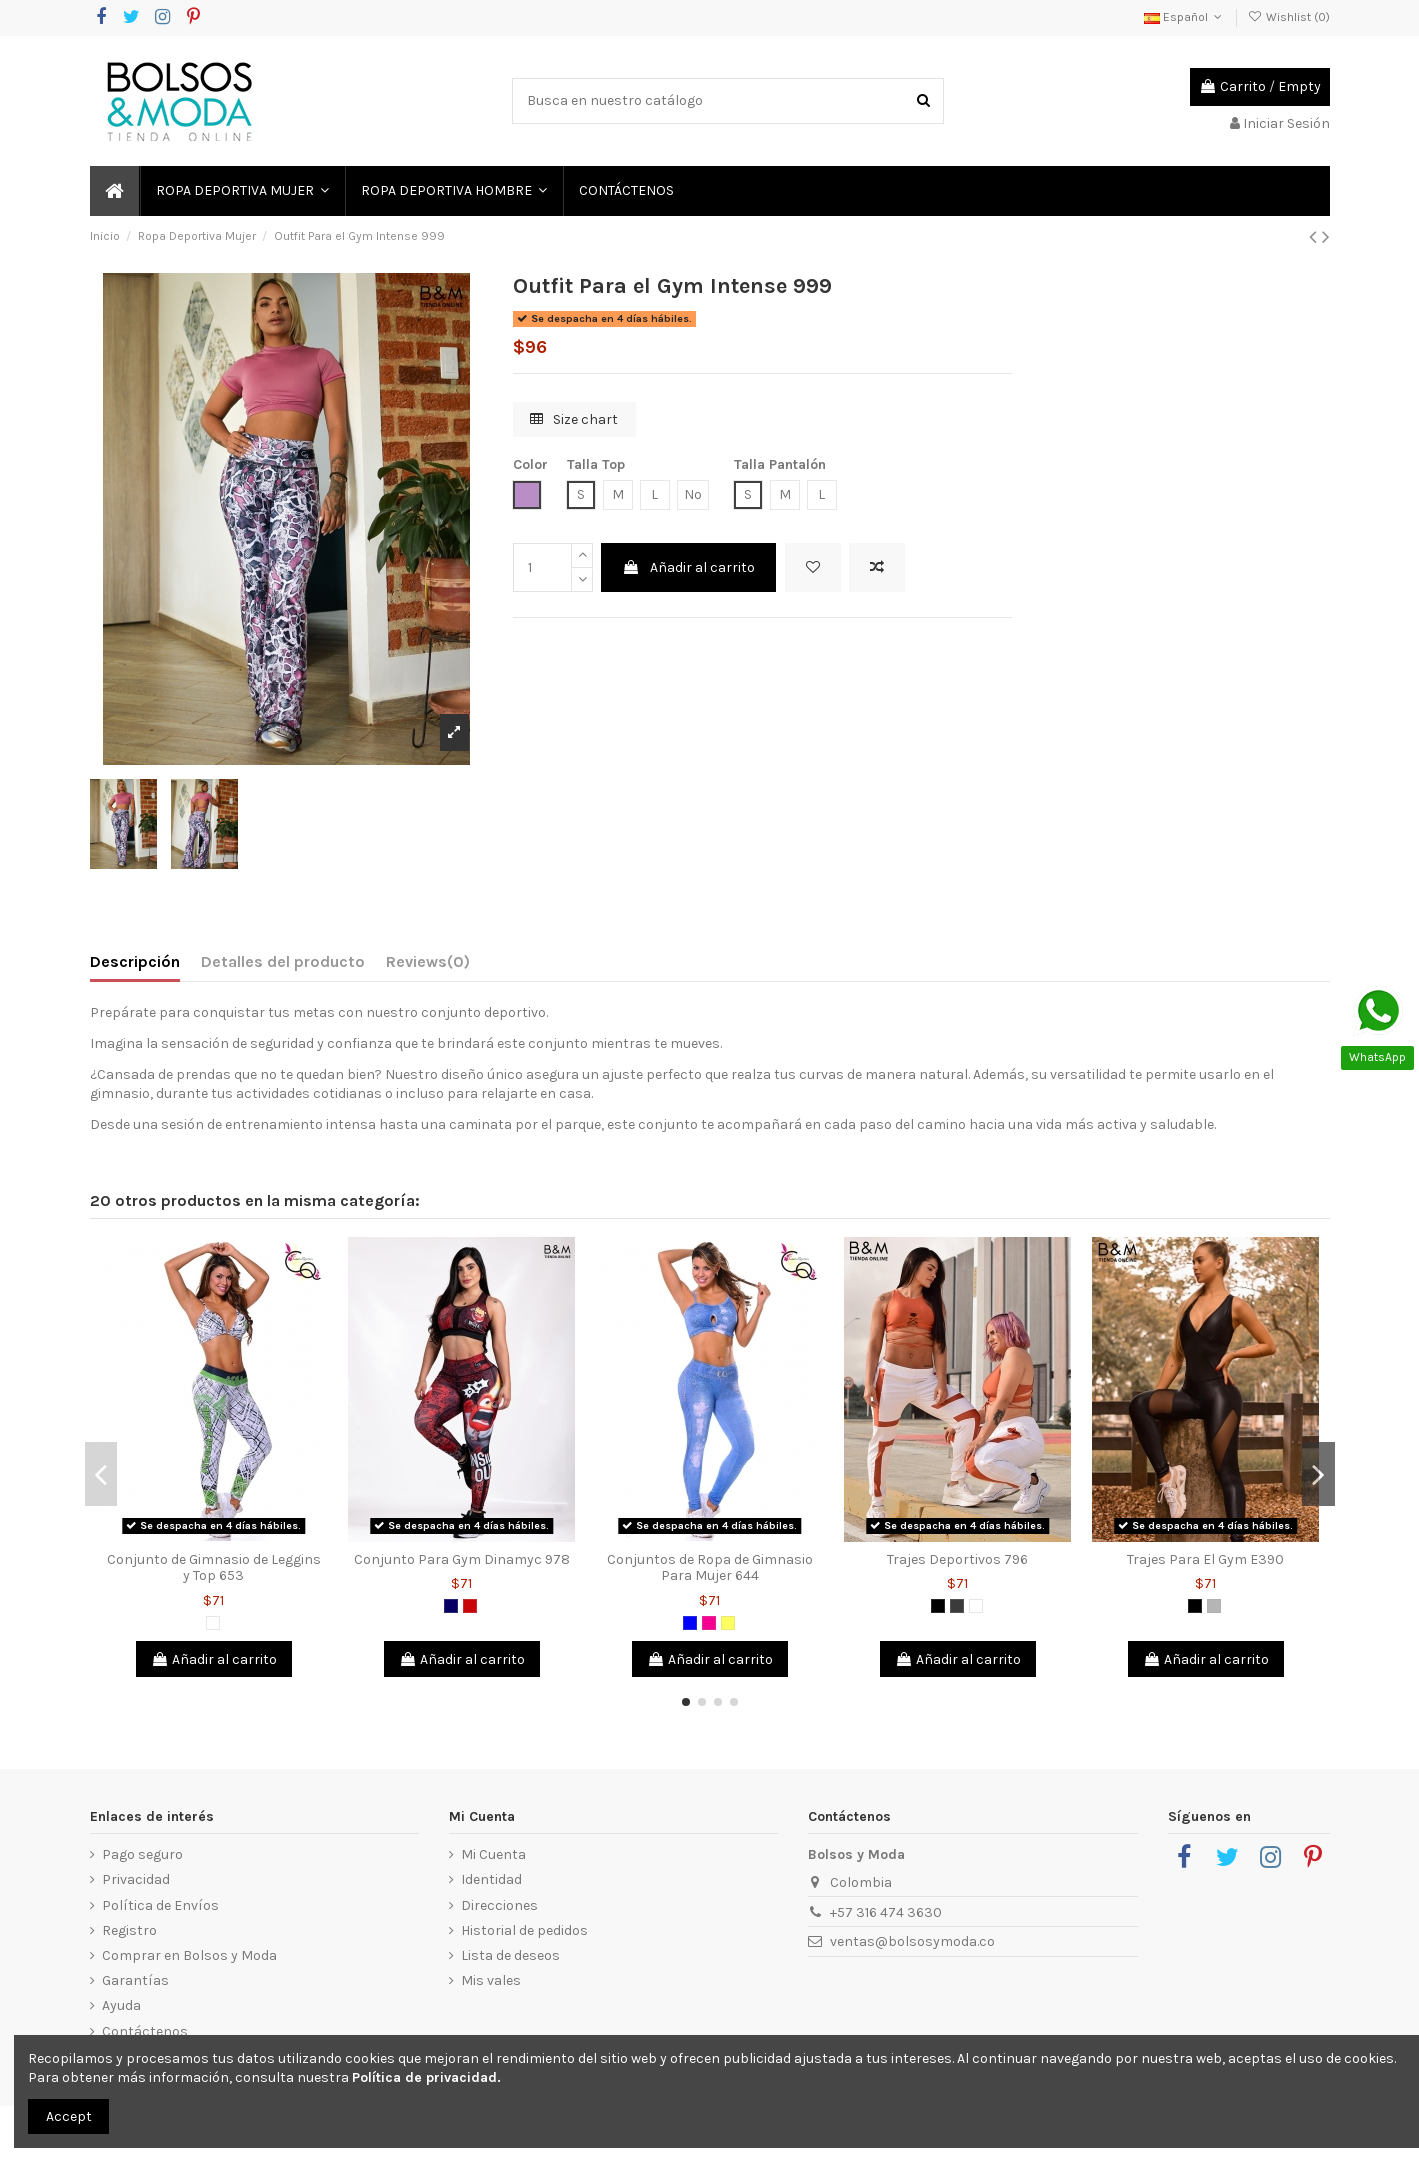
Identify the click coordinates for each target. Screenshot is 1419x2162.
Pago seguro (142, 1854)
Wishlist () (1288, 17)
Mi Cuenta (493, 1854)
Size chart (574, 419)
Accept (69, 2116)
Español (1185, 17)
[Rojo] (470, 1606)
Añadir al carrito (688, 567)
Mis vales (491, 1980)
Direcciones (499, 1905)
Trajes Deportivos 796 (957, 1559)
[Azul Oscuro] (451, 1606)
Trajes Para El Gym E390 (1205, 1559)
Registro (129, 1930)
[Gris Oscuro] (957, 1606)
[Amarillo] (728, 1623)
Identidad (491, 1879)
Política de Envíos (160, 1905)
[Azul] (690, 1623)
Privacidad (136, 1879)
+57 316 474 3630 (886, 1912)
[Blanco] (213, 1623)
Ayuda (121, 2005)
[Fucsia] (709, 1623)
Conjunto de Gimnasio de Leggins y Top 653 (214, 1568)
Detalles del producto (283, 961)
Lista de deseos (510, 1955)
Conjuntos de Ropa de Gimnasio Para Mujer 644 (710, 1568)
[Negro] (938, 1606)
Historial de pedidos (524, 1930)
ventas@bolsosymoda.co (912, 1941)
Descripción (135, 961)
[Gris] (1214, 1606)
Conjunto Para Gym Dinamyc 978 (462, 1559)
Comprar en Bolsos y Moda (189, 1955)
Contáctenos (145, 2031)
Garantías (135, 1980)
